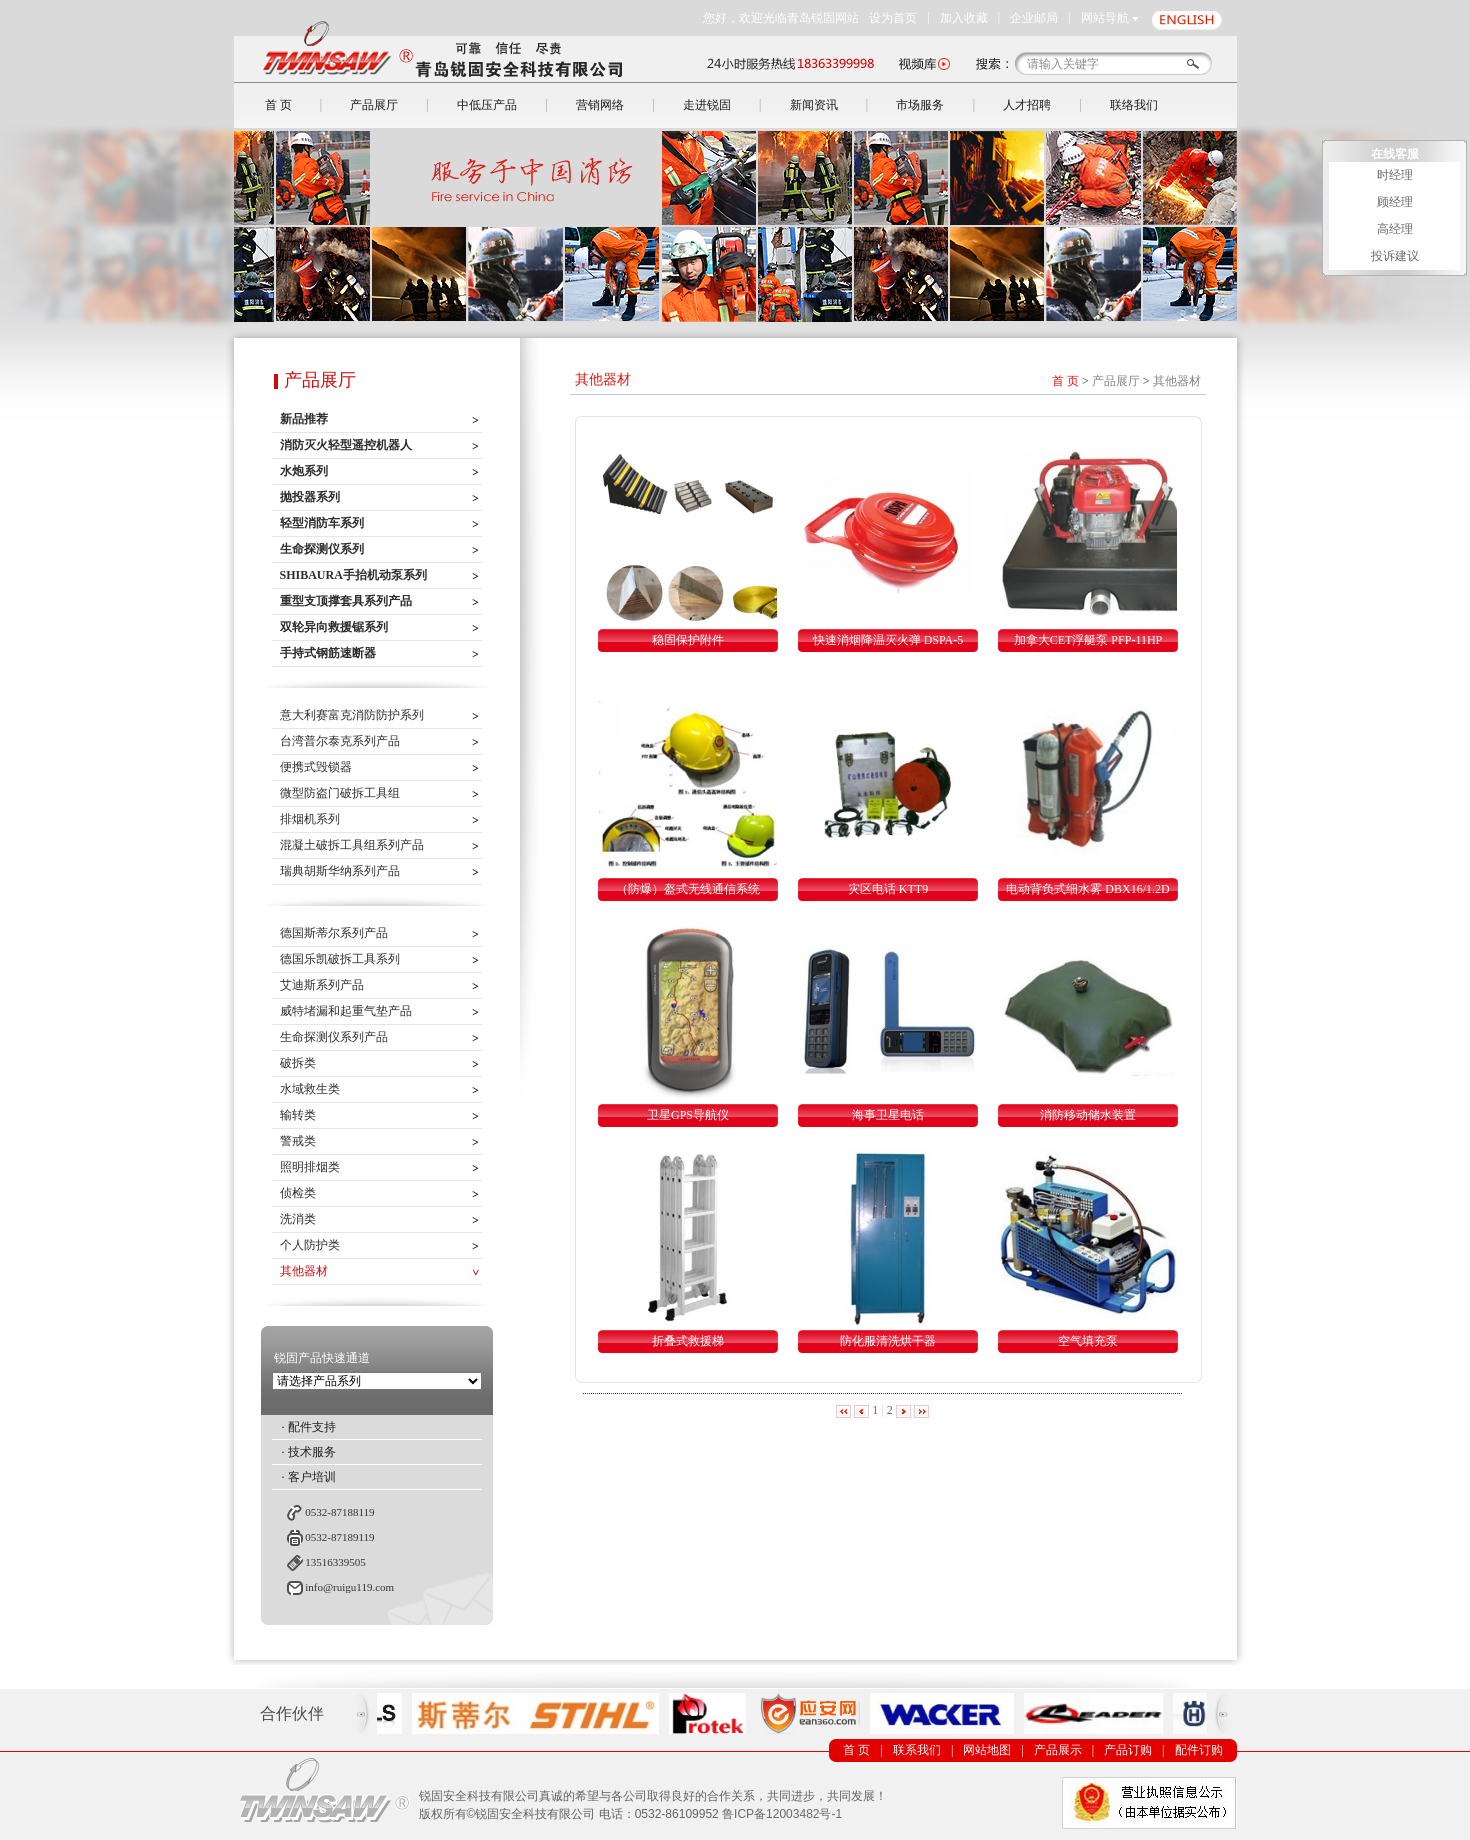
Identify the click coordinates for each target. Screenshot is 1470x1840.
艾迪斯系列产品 (322, 985)
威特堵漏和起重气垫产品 (346, 1011)
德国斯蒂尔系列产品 (334, 933)
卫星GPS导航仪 (688, 1115)
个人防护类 (310, 1245)
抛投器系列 (310, 497)
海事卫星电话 (888, 1115)
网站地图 (987, 1750)
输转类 (298, 1115)
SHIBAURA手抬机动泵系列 (353, 575)
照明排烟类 (310, 1167)
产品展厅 (374, 105)
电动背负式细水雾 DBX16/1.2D (1087, 889)
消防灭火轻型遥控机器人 (346, 445)
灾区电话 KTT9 (888, 889)
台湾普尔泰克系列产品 (340, 741)
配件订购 (1199, 1750)
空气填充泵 (1088, 1341)
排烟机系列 (310, 819)
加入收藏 (964, 18)
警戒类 (298, 1141)
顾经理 (1395, 202)
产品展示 (1058, 1750)
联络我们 (1134, 105)
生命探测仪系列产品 (334, 1037)
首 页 (278, 105)
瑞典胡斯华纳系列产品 (340, 871)
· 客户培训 (309, 1477)
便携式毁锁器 (316, 767)
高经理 (1395, 229)
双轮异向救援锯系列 (334, 627)
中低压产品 (487, 105)
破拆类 (298, 1063)
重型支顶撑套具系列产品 (346, 601)
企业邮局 (1034, 18)
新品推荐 (304, 419)
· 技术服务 (309, 1452)
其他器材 (304, 1271)
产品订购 (1128, 1750)
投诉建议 (1395, 256)
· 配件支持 (309, 1427)
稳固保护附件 (688, 640)
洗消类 (298, 1219)
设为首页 (893, 18)
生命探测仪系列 (322, 549)
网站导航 (1105, 18)
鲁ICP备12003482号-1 (782, 1814)
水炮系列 (304, 471)
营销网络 (600, 105)
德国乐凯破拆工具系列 (340, 959)
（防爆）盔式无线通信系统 (688, 889)
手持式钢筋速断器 (328, 653)
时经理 (1395, 175)
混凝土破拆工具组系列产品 (352, 845)
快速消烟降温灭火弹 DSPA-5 (888, 640)
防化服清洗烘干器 (888, 1341)
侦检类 (298, 1193)
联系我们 (917, 1750)
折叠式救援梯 (688, 1341)
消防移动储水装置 (1088, 1115)
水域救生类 (310, 1089)
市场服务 (920, 105)
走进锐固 (707, 105)
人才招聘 (1027, 105)
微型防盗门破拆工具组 (340, 793)
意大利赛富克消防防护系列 (352, 715)
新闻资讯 (814, 105)
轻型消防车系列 (322, 523)
